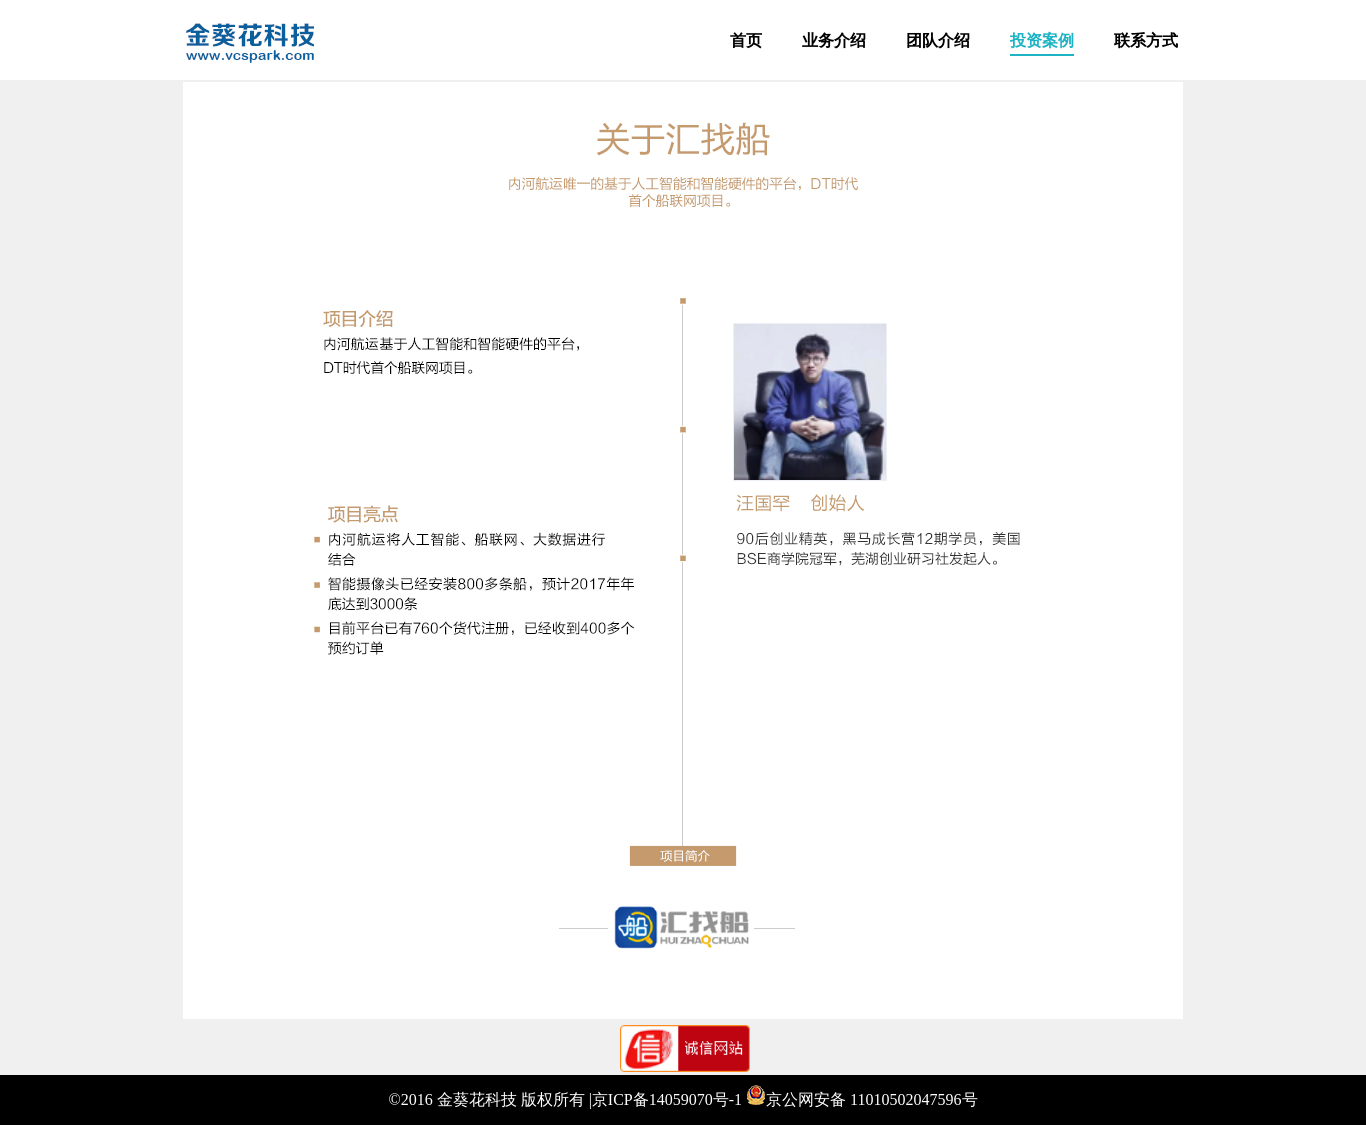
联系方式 (1146, 40)
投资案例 (1042, 40)
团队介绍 (938, 40)
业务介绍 (834, 40)
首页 (746, 40)
